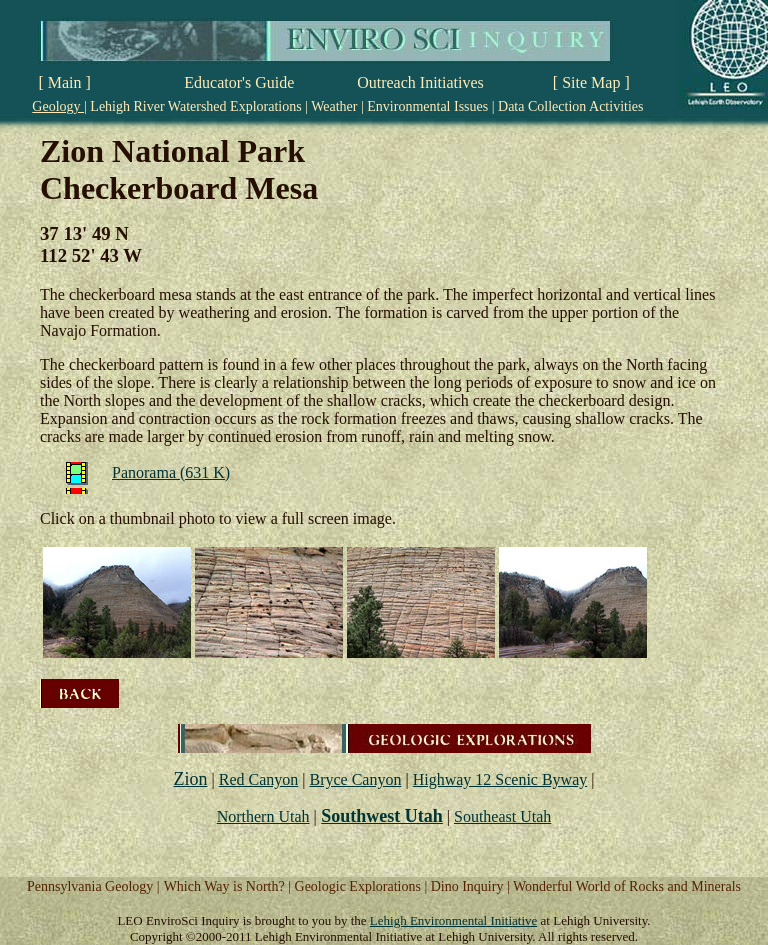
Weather (334, 106)
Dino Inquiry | (472, 886)
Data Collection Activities (569, 106)
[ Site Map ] (591, 82)
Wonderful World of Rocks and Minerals (627, 886)
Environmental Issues (428, 106)
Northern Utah (263, 816)
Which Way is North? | (229, 886)
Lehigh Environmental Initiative (454, 920)
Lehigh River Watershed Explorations (196, 106)
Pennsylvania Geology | (93, 886)
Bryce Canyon (355, 779)
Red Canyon (259, 779)
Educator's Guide (239, 82)
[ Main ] (64, 82)
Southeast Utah (502, 816)
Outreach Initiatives (420, 82)
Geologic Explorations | (363, 886)
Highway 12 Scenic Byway (500, 779)
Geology (58, 106)
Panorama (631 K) (171, 472)
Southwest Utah (382, 816)
